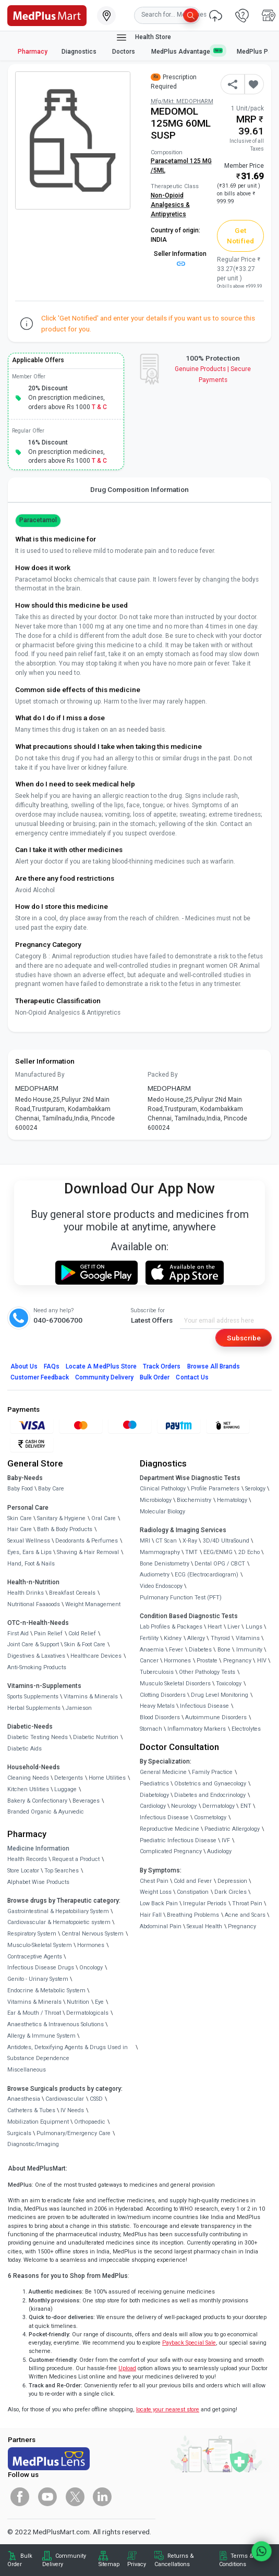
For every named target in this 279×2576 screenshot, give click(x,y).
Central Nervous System (93, 1933)
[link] (47, 14)
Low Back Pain (159, 1903)
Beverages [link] (86, 1800)
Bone (224, 1649)
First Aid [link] (18, 1633)
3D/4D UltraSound (226, 1540)
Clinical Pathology (163, 1488)
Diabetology (154, 1795)
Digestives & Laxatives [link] (36, 1656)
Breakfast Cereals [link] (72, 1592)
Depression (232, 1881)
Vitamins (248, 1638)
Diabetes (200, 1649)
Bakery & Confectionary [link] (37, 1800)
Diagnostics (80, 51)
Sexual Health (204, 1926)
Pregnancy (237, 1660)
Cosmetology (210, 1817)
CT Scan (166, 1540)
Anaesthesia (23, 2099)
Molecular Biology (162, 1511)
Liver (233, 1626)
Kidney (172, 1638)
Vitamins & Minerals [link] (91, 1696)
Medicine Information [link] (38, 1848)
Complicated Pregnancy (171, 1851)
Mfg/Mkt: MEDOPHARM (182, 101)
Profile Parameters (215, 1488)
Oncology (91, 1967)
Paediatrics (154, 1783)
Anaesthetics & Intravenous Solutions (55, 2024)
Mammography (160, 1552)
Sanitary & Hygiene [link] (61, 1518)
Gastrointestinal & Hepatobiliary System (58, 1911)
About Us (24, 1366)
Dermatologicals (87, 2013)
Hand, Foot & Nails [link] (31, 1563)
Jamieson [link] (79, 1708)
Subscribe (244, 1338)
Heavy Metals (157, 1706)
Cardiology (153, 1806)
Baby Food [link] (20, 1488)
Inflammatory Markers (196, 1728)
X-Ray (190, 1540)
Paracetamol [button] (38, 520)
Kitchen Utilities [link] (28, 1789)
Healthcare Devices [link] (96, 1656)
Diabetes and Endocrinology (210, 1795)
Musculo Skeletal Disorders (175, 1683)
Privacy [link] (136, 2564)
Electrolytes (246, 1728)
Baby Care (51, 1488)
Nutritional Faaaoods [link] (33, 1604)
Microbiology (156, 1500)
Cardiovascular (64, 2099)
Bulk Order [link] (19, 2560)
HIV (261, 1660)
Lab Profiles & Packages (171, 1626)
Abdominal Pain (160, 1926)
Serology (255, 1488)
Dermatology (218, 1806)
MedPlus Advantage (187, 51)
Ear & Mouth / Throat (34, 2013)
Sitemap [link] (109, 2564)
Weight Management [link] (92, 1604)
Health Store (143, 37)
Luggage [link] (65, 1789)
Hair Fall (151, 1915)
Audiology (219, 1851)
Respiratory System (31, 1933)
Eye (99, 2002)
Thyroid (220, 1638)
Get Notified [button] (240, 235)
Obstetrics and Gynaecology (210, 1783)
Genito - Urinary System (37, 1979)
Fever (176, 1649)
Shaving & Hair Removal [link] (88, 1552)
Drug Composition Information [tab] (139, 489)
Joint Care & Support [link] (33, 1644)
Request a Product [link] (76, 1859)
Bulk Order (154, 1377)
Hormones (90, 1945)
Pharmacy (32, 51)
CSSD (96, 2099)
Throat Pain (247, 1903)
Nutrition (78, 2002)
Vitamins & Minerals (34, 2002)
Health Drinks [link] (25, 1592)
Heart (215, 1626)
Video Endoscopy (161, 1586)
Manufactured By (40, 1074)
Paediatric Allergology (232, 1829)
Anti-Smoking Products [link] (36, 1667)
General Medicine (163, 1772)
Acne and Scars (245, 1915)
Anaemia (152, 1649)
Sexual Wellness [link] (28, 1540)
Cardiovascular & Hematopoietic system (59, 1922)
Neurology (184, 1806)
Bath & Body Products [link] (64, 1529)
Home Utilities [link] (107, 1777)
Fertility (149, 1638)
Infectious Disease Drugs (40, 1967)
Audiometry (154, 1574)
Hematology (232, 1500)
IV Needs (72, 2110)
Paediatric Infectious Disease (178, 1840)
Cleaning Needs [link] (28, 1777)
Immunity (249, 1649)
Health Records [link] (27, 1859)
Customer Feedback (39, 1377)
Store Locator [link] (23, 1870)
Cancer (149, 1660)
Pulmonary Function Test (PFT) (181, 1597)
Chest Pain (154, 1881)
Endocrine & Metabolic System (46, 1990)
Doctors (124, 51)
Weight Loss (156, 1892)
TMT (191, 1552)
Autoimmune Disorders (216, 1717)
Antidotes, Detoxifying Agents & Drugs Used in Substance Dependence (67, 2053)
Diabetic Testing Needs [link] (37, 1737)
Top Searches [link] (61, 1870)
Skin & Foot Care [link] (84, 1644)
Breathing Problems (193, 1915)
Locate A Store (101, 1366)
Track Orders (162, 1366)
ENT (245, 1806)
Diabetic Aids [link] (24, 1748)
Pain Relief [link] (48, 1633)
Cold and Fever (193, 1881)
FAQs (51, 1366)
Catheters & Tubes (31, 2110)
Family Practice (212, 1772)
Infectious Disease (204, 1706)
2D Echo (249, 1552)
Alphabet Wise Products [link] (38, 1882)
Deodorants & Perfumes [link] (86, 1540)
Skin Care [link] (19, 1518)
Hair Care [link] (19, 1529)
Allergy (196, 1638)
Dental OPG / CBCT (220, 1563)
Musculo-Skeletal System (39, 1945)
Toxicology (228, 1683)
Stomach (151, 1728)
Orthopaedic (89, 2121)
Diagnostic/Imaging (33, 2144)
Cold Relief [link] (82, 1633)
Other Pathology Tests (207, 1672)
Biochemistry (194, 1500)
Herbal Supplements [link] (33, 1708)
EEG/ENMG (218, 1552)
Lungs (254, 1626)
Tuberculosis (157, 1672)
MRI (145, 1540)
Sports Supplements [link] (32, 1696)
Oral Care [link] (103, 1518)
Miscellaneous (26, 2069)
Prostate (207, 1660)
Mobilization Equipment (38, 2121)
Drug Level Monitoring (219, 1695)
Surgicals (19, 2133)
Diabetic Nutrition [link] (95, 1737)
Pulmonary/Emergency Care (74, 2133)
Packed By (163, 1074)
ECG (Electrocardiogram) (206, 1574)
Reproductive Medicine (169, 1829)
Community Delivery (104, 1377)
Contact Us (192, 1377)
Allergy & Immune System (41, 2035)
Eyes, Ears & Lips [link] (29, 1552)
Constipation (193, 1892)
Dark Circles (230, 1892)
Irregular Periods (204, 1903)
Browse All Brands (213, 1366)
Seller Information (180, 258)
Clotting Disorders (163, 1695)
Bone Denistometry (164, 1563)
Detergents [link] (68, 1777)
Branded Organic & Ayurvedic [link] (45, 1811)
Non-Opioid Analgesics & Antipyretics (170, 205)
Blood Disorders (160, 1717)
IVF (226, 1840)
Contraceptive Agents (34, 1956)
